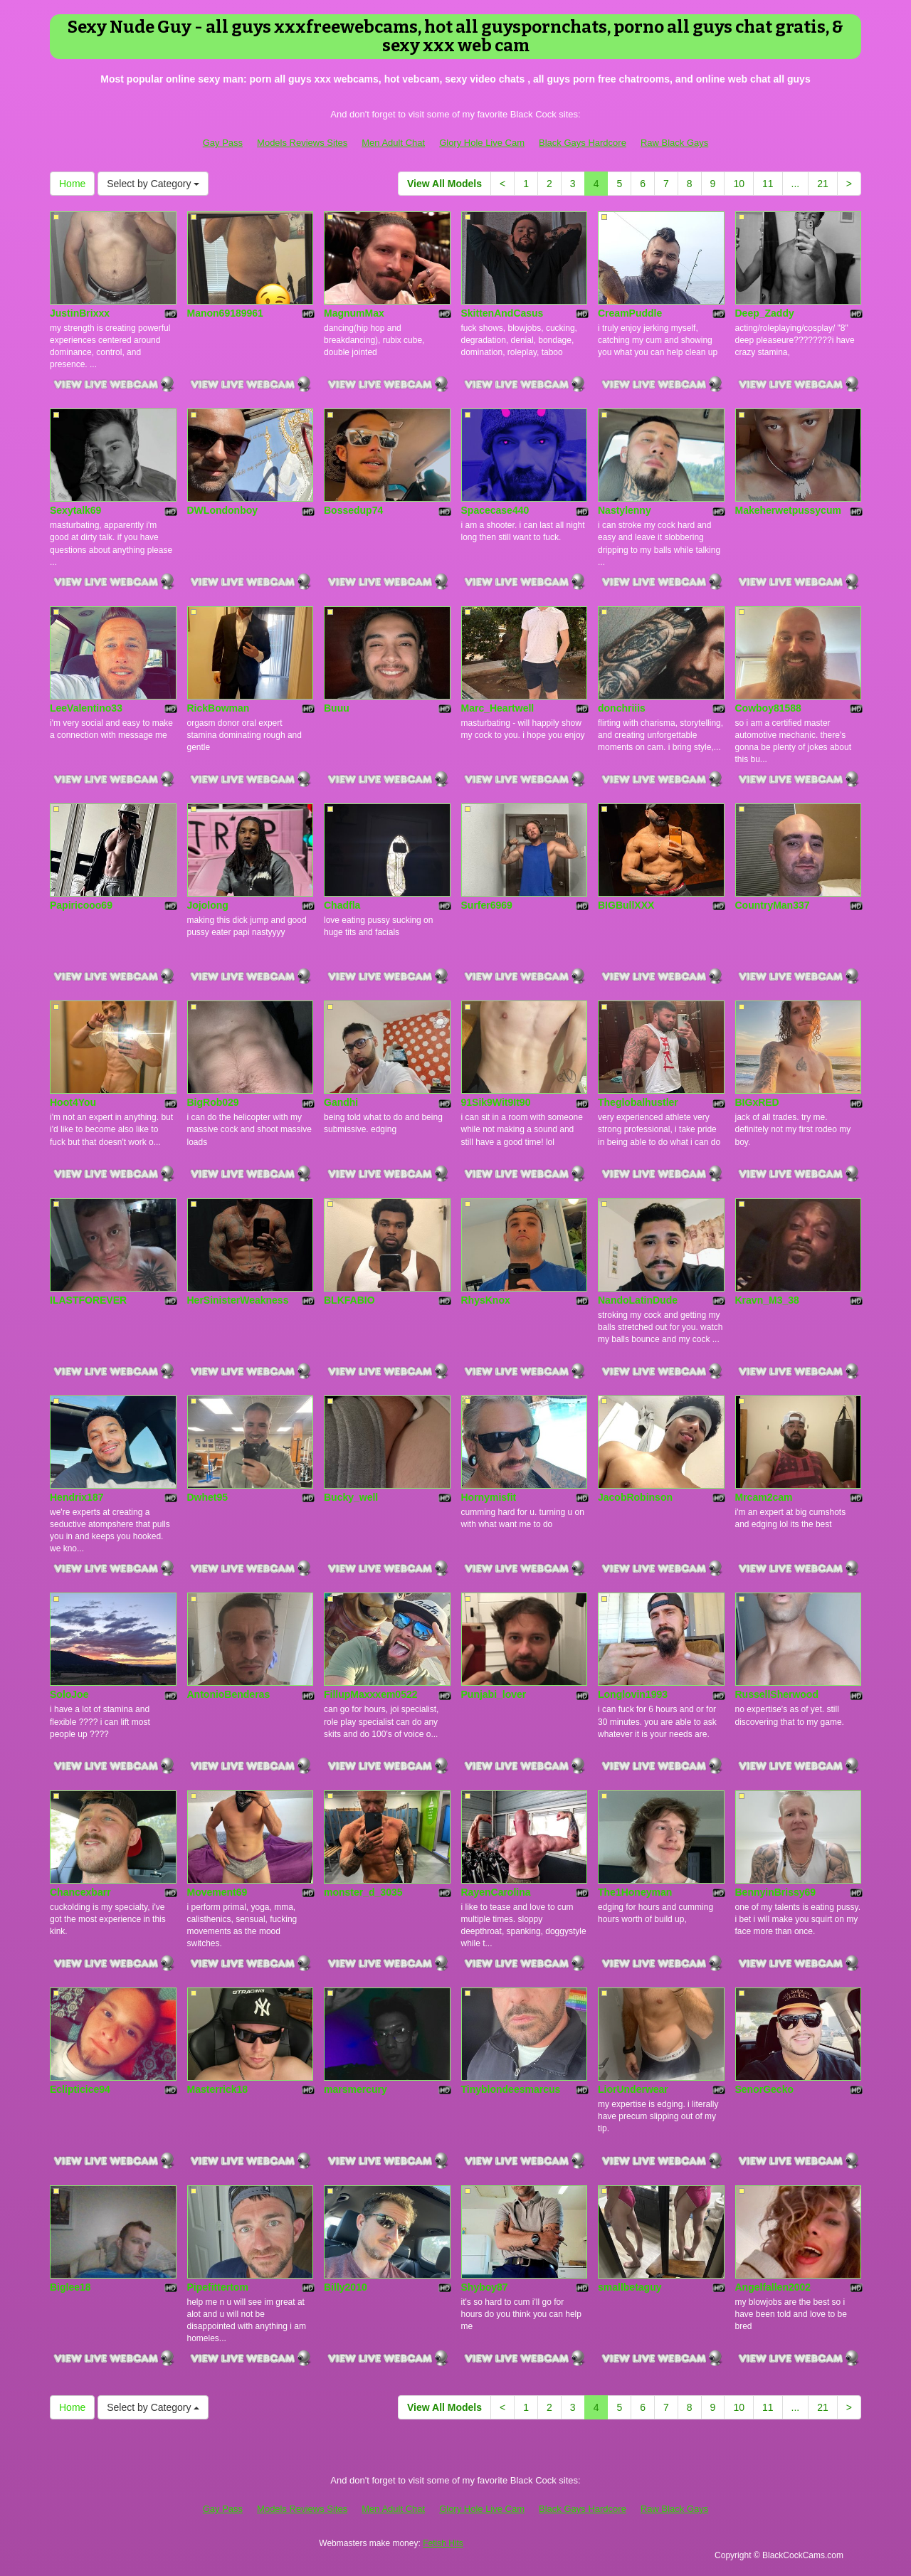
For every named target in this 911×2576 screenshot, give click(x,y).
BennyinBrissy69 (775, 1892)
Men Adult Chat (393, 142)
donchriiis (622, 708)
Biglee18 (70, 2287)
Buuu (336, 708)
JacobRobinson (635, 1497)
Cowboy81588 (768, 708)
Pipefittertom (217, 2287)
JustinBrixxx (80, 313)
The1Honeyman (635, 1892)
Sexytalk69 (75, 510)
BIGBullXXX (626, 905)
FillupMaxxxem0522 (371, 1694)
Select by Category (153, 183)
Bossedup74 (353, 510)
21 (822, 183)
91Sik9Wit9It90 (496, 1102)
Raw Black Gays (674, 142)
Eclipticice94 (80, 2089)
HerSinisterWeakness (238, 1300)
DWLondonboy (222, 510)
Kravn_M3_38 (767, 1300)
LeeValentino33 (86, 708)
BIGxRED (757, 1102)
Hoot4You (73, 1102)
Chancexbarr (80, 1892)
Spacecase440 (495, 510)
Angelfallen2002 (773, 2287)
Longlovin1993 (633, 1694)
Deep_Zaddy (764, 313)
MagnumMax (354, 313)
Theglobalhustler (638, 1102)
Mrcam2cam (764, 1497)
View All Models (444, 183)
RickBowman (218, 708)
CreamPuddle (630, 313)
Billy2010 (345, 2287)
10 (738, 183)
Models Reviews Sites (302, 142)
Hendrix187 (76, 1497)
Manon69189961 (225, 313)
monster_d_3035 (363, 1892)
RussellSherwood (776, 1694)
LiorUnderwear (633, 2089)
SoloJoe (69, 1694)
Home (72, 183)
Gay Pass (223, 142)
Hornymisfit (489, 1497)
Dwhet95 (207, 1497)
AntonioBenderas (228, 1694)
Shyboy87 (484, 2287)
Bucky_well (351, 1497)
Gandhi (341, 1102)
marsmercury (355, 2089)
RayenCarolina (496, 1892)
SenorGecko (764, 2089)
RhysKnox (485, 1300)
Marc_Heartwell (498, 708)
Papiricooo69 (81, 905)
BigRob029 (213, 1102)
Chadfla (342, 905)
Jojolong (207, 905)
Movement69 (217, 1892)
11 (768, 183)
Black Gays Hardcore (582, 142)
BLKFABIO (349, 1300)
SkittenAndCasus (502, 313)
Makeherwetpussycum (788, 510)
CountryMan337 (772, 905)
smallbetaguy (629, 2287)
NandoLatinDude (638, 1300)
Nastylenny (624, 510)
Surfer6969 (486, 905)
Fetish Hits (443, 2543)
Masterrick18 (217, 2089)
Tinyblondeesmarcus (511, 2089)
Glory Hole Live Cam (482, 142)
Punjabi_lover (494, 1694)
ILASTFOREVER (88, 1300)
